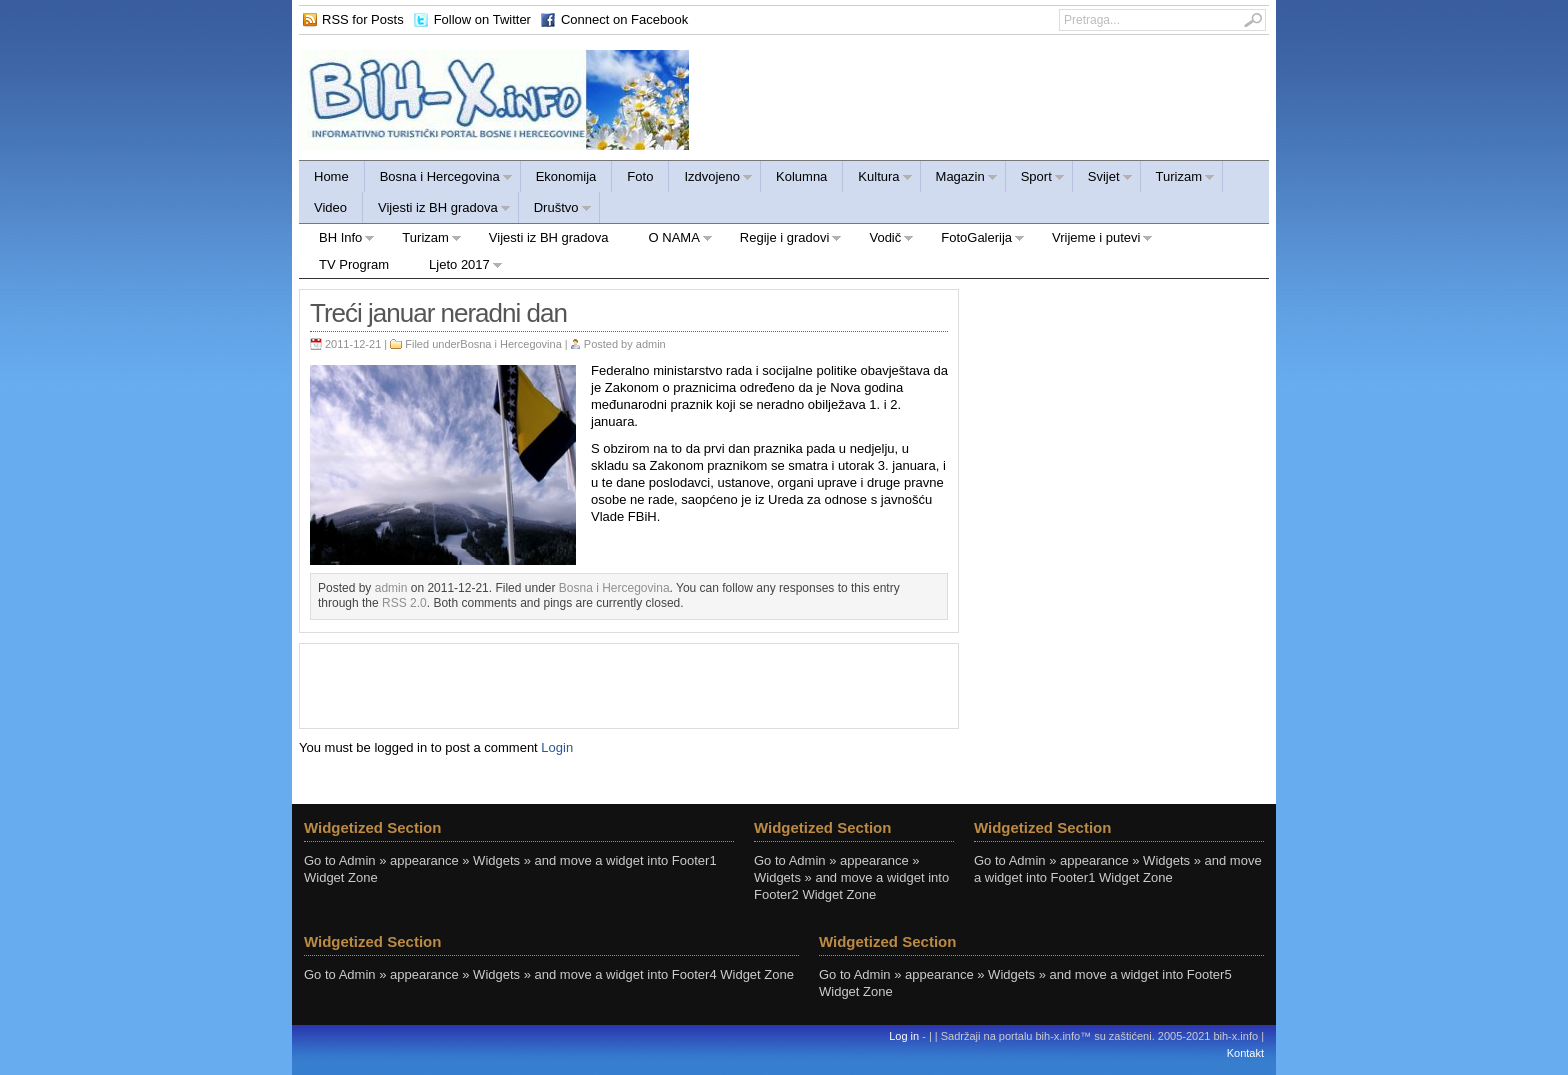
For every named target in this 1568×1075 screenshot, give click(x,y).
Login (557, 747)
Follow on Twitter (482, 19)
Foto (640, 176)
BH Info (337, 240)
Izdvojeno (711, 179)
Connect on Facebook (624, 19)
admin (651, 344)
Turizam (1178, 179)
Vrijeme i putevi (1092, 240)
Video (330, 207)
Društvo (555, 210)
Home (331, 176)
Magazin (959, 179)
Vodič (881, 240)
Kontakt (1245, 1053)
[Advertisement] (629, 684)
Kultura (877, 179)
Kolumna (801, 176)
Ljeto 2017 (456, 267)
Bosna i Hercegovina (439, 179)
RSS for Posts (363, 19)
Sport (1035, 179)
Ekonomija (566, 176)
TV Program (354, 264)
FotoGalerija (973, 240)
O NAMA (671, 240)
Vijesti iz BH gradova (437, 210)
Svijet (1103, 179)
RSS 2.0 (404, 603)
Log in (904, 1036)
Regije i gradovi (781, 240)
